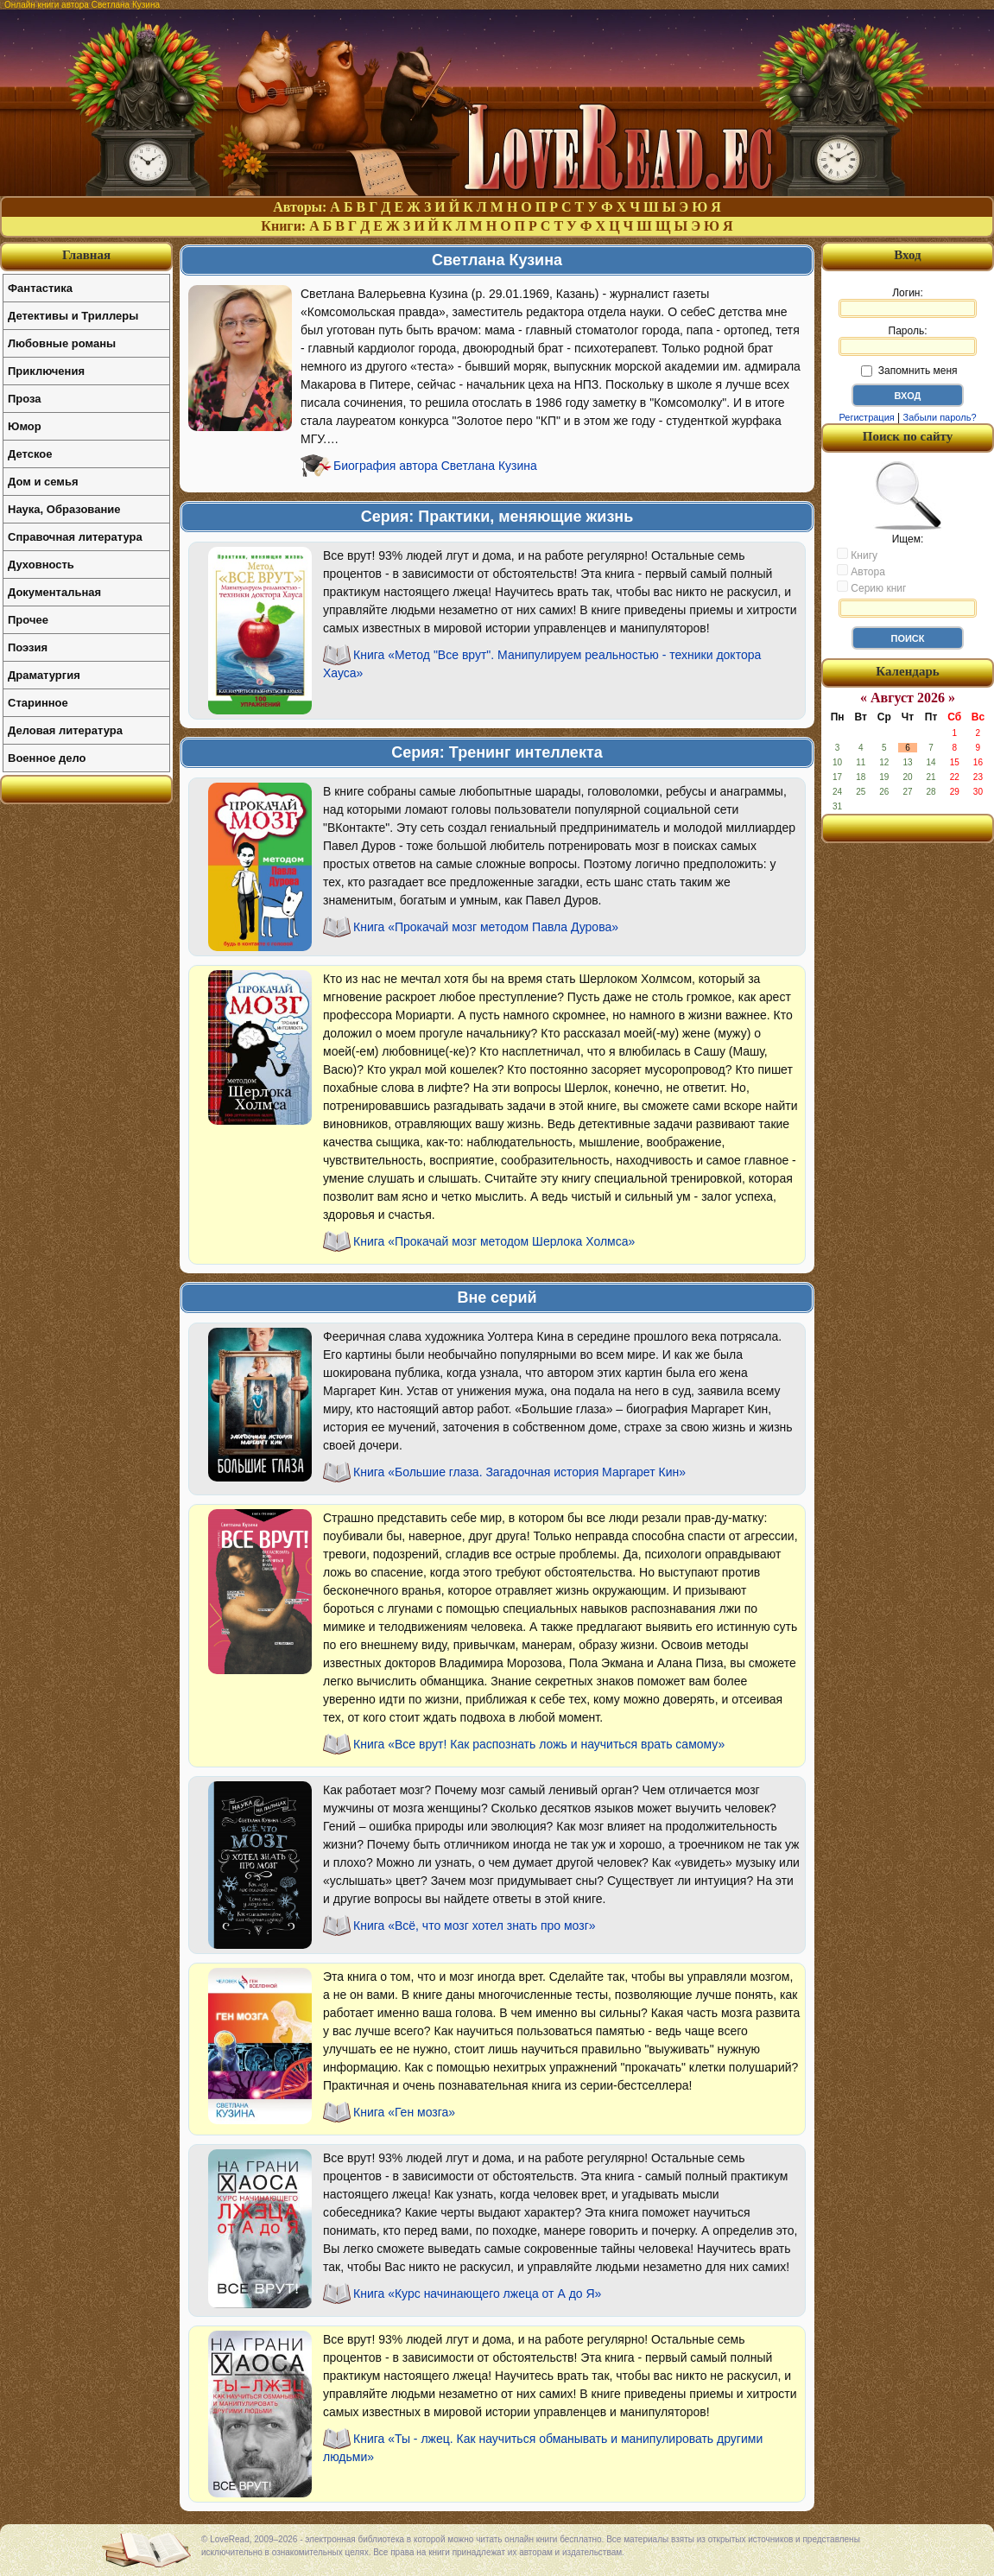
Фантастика (40, 288)
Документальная (54, 592)
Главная (86, 255)
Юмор (24, 426)
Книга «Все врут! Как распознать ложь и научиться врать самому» (539, 1744)
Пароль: (908, 340)
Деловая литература (65, 730)
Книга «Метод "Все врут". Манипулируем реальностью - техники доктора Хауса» (542, 664)
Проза (24, 398)
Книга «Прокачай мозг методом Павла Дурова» (485, 927)
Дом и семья (43, 481)
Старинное (38, 702)
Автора (861, 571)
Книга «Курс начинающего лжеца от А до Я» (477, 2293)
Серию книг (871, 587)
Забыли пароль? (940, 417)
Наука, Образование (64, 509)
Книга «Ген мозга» (404, 2112)
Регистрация (866, 417)
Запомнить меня (909, 371)
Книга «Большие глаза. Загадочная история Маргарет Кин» (519, 1472)
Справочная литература (75, 536)
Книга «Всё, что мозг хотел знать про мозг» (474, 1925)
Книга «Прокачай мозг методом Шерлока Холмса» (494, 1241)
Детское (30, 453)
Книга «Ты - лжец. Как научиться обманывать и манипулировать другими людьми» (543, 2448)
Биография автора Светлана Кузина (435, 466)
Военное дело (47, 758)
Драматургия (44, 675)
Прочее (28, 619)
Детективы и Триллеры (73, 315)
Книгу (857, 555)
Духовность (41, 564)
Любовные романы (62, 343)
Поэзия (27, 647)
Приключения (46, 371)
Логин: (908, 302)
